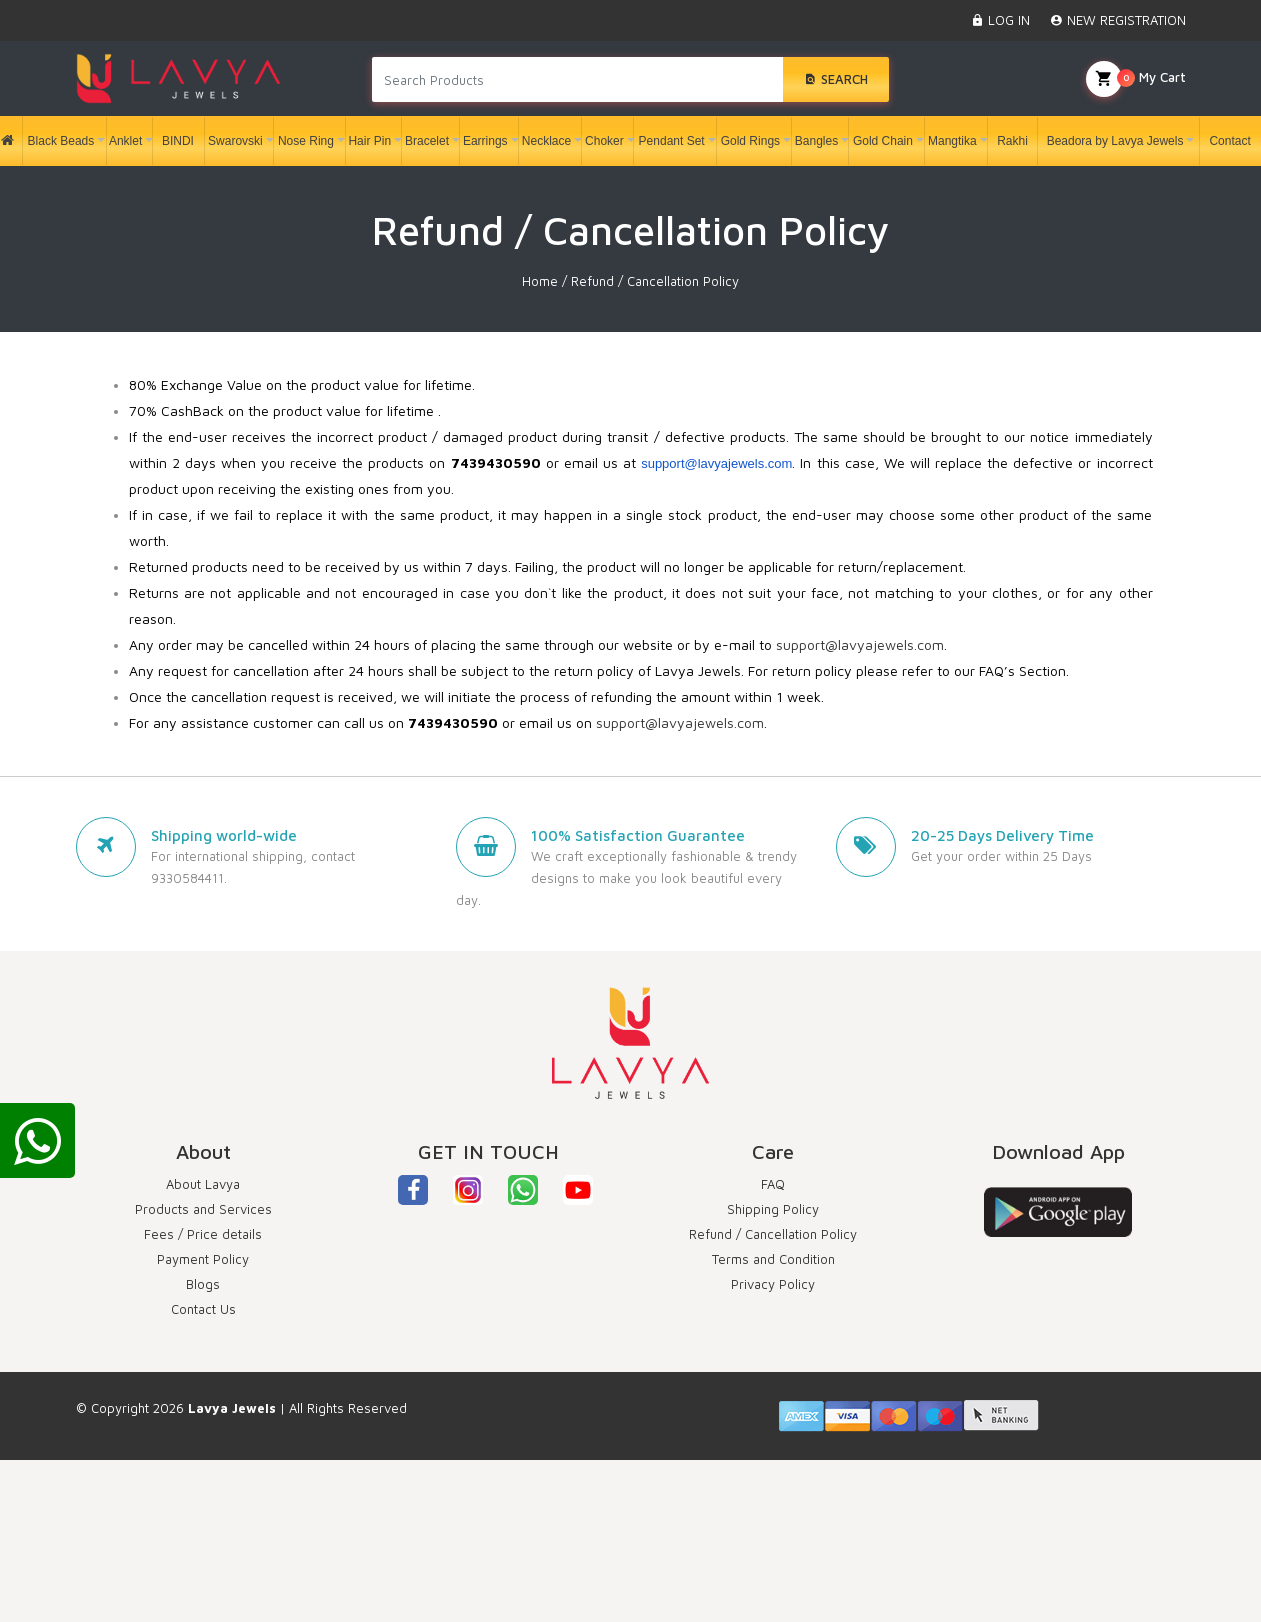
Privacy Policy (773, 1284)
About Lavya (203, 1184)
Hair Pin (369, 141)
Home (540, 281)
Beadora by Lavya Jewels (1115, 141)
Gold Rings (750, 141)
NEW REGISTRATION (1118, 20)
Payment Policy (203, 1259)
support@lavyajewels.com (716, 463)
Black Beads (61, 141)
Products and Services (203, 1209)
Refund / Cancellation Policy (773, 1234)
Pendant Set (672, 141)
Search (836, 79)
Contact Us (203, 1309)
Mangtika (952, 141)
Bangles (816, 141)
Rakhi (1009, 141)
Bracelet (427, 141)
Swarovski (235, 141)
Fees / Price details (203, 1234)
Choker (604, 141)
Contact (1227, 141)
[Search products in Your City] (577, 79)
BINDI (174, 141)
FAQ (773, 1184)
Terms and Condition (773, 1259)
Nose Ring (306, 141)
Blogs (203, 1284)
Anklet (125, 141)
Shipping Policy (773, 1209)
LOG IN (1000, 20)
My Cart (1136, 79)
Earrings (485, 141)
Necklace (546, 141)
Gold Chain (883, 141)
